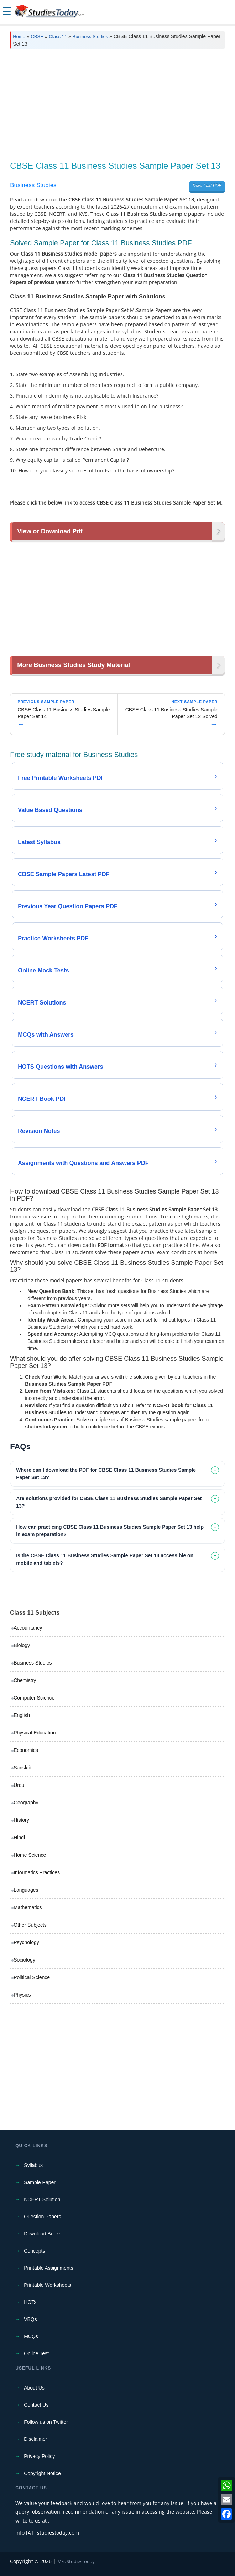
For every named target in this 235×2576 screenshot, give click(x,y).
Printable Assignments (48, 2268)
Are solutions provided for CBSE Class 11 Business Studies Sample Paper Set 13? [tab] (109, 1502)
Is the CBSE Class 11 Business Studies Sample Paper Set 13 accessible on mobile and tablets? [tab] (104, 1559)
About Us (34, 2388)
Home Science (30, 1855)
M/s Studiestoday (76, 2561)
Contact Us (36, 2405)
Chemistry (25, 1680)
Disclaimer (35, 2439)
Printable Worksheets (47, 2285)
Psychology (26, 1942)
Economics (26, 1750)
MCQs (31, 2336)
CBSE (37, 36)
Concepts (34, 2251)
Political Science (32, 1977)
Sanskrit (23, 1767)
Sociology (24, 1960)
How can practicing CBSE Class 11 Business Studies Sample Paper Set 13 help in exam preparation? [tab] (110, 1530)
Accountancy (28, 1628)
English (22, 1715)
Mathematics (28, 1907)
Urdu (19, 1785)
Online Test (36, 2353)
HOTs (30, 2302)
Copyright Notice (42, 2473)
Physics (22, 1995)
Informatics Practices (37, 1872)
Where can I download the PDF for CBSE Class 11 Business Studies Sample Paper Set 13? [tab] (106, 1473)
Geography (26, 1802)
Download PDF (207, 185)
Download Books (42, 2234)
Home (19, 36)
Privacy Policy (39, 2456)
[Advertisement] (117, 108)
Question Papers (42, 2216)
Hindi (19, 1837)
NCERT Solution (42, 2199)
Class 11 (58, 36)
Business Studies (90, 36)
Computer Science (34, 1698)
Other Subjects (30, 1925)
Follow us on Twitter (46, 2422)
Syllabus (33, 2165)
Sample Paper (40, 2182)
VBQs (30, 2319)
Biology (22, 1645)
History (21, 1820)
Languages (26, 1890)
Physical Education (35, 1733)
